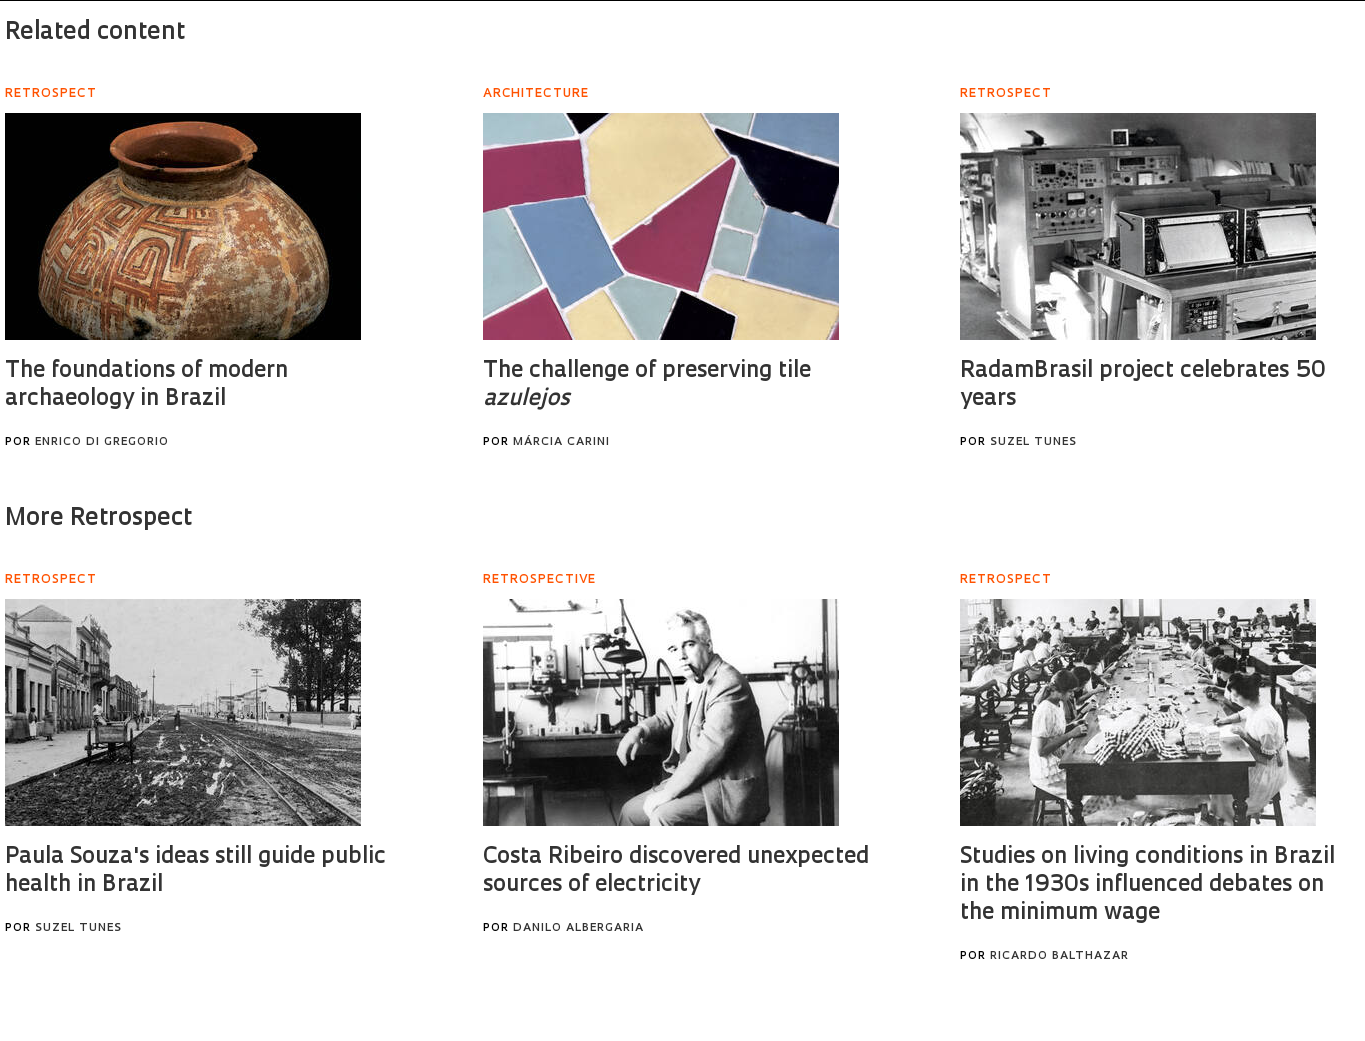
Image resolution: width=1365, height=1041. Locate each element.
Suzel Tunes (1033, 442)
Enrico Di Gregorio (102, 442)
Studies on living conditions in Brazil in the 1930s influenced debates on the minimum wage (1147, 885)
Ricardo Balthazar (1059, 956)
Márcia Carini (561, 442)
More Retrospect (98, 519)
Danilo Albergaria (578, 928)
